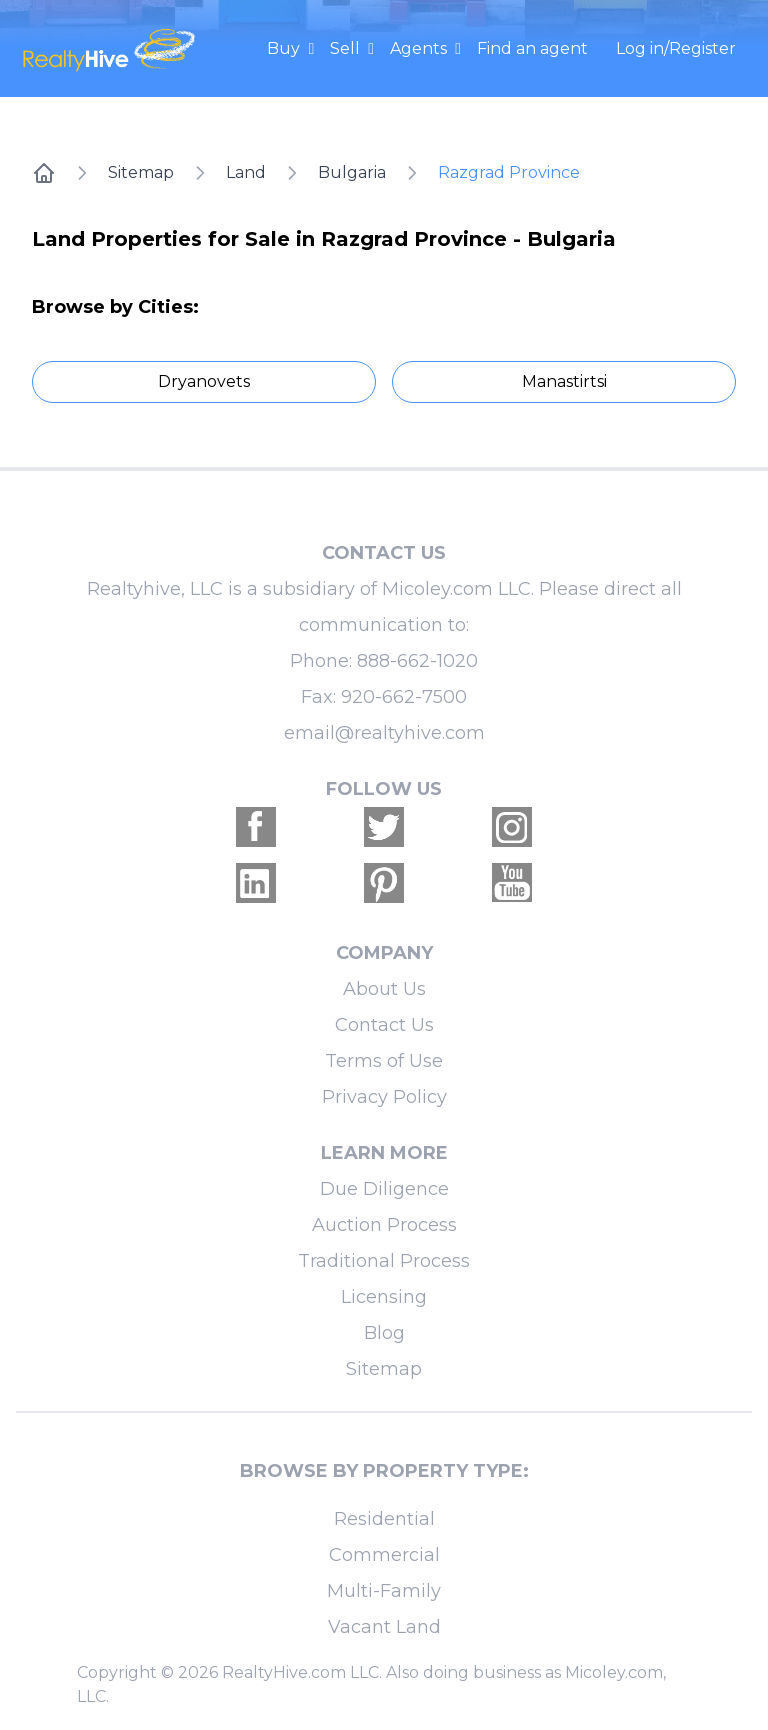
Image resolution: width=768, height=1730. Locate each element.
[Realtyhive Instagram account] (512, 827)
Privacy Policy (384, 1097)
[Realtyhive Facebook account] (256, 827)
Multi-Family (384, 1591)
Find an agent (532, 48)
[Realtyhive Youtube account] (512, 883)
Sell (347, 48)
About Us (384, 989)
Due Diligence (384, 1189)
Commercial (384, 1555)
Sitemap (141, 172)
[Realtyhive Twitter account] (384, 827)
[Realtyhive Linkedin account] (256, 883)
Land (246, 172)
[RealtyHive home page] (111, 48)
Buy (285, 48)
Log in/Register (676, 48)
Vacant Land (384, 1627)
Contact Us (384, 1025)
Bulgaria (352, 172)
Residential (384, 1519)
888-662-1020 (417, 661)
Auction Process (384, 1225)
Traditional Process (384, 1261)
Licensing (384, 1297)
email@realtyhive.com (384, 733)
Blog (384, 1333)
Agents (420, 48)
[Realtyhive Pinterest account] (384, 883)
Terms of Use (384, 1061)
